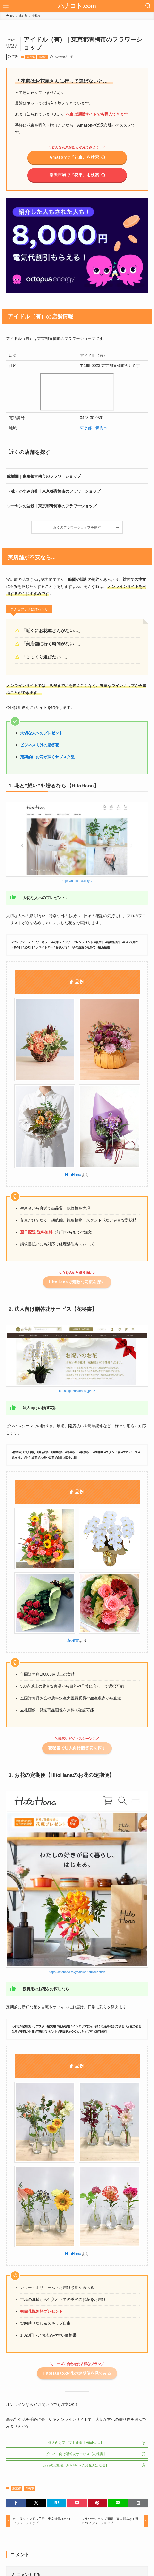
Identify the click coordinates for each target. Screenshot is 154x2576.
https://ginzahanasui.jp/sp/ (77, 1391)
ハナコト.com (77, 6)
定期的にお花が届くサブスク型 (47, 757)
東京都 (31, 56)
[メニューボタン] (6, 6)
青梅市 (43, 56)
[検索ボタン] (148, 6)
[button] (16, 2503)
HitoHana (73, 1175)
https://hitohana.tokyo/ (77, 881)
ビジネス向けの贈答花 (39, 745)
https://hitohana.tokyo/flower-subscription (77, 1972)
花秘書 (73, 1640)
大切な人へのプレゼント (41, 733)
